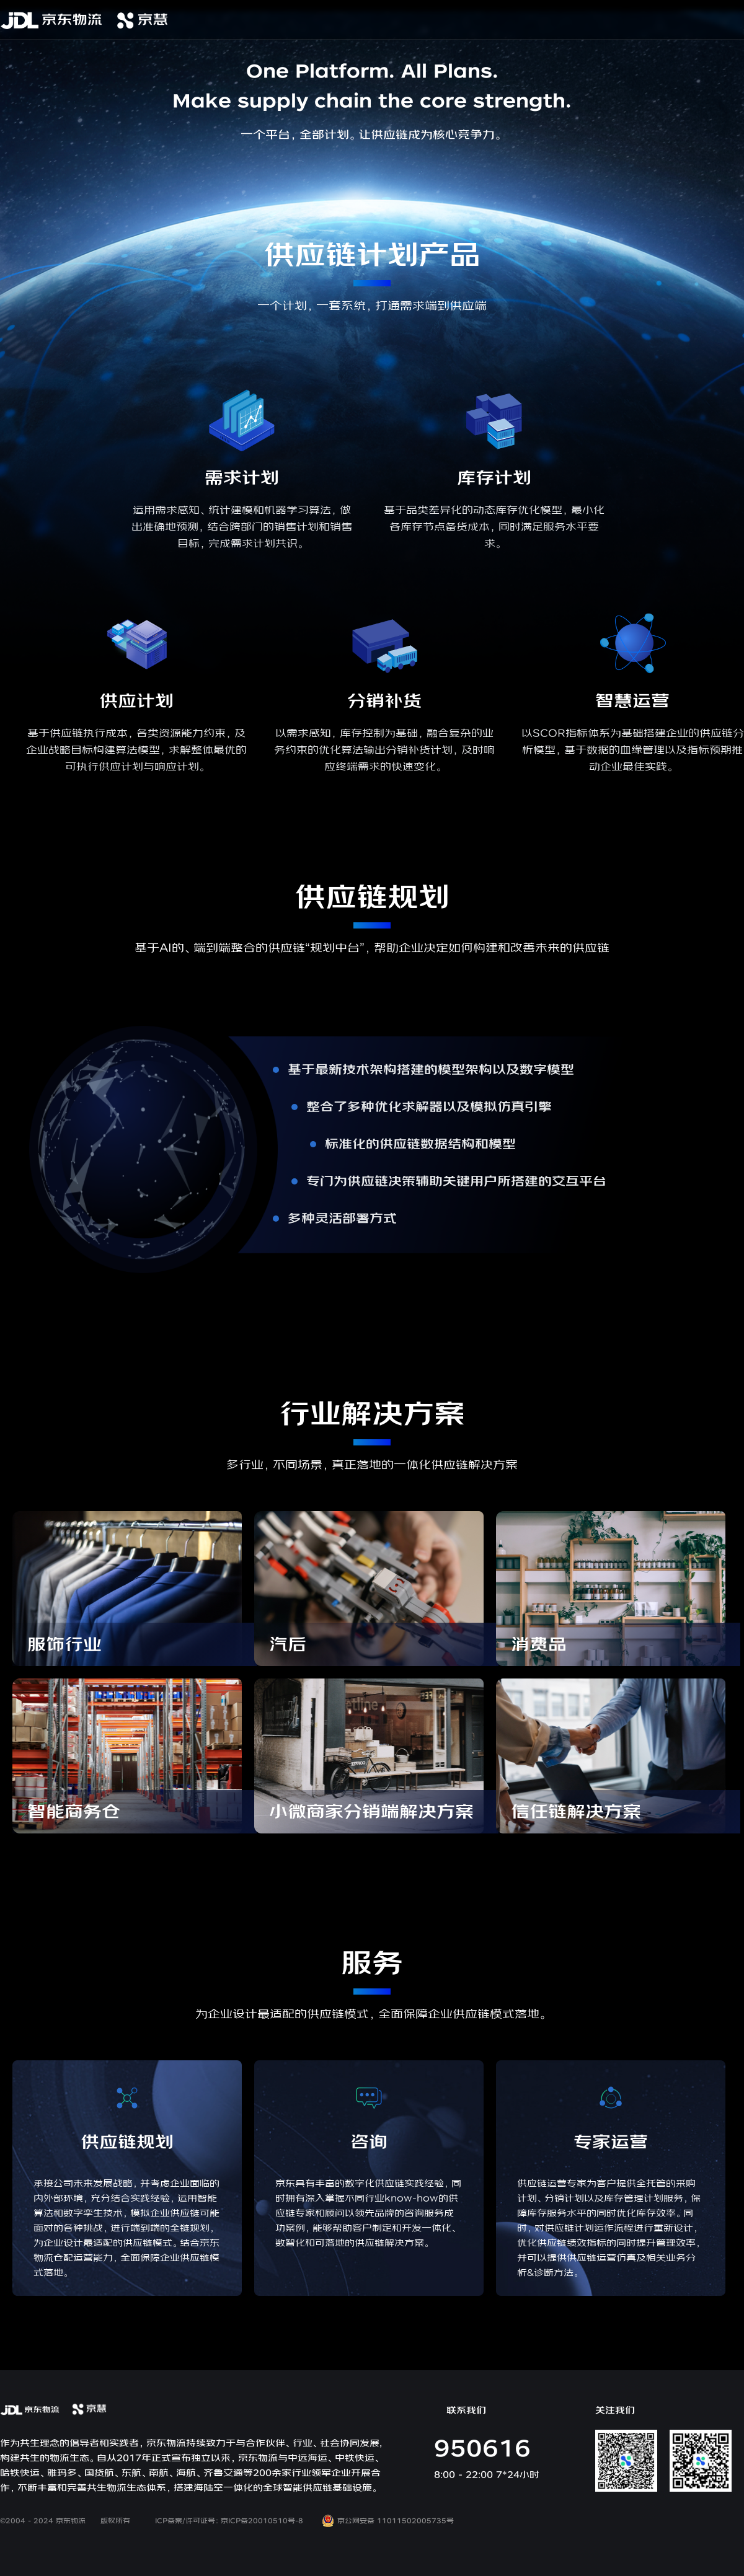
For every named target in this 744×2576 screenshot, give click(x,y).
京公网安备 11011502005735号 (388, 2521)
